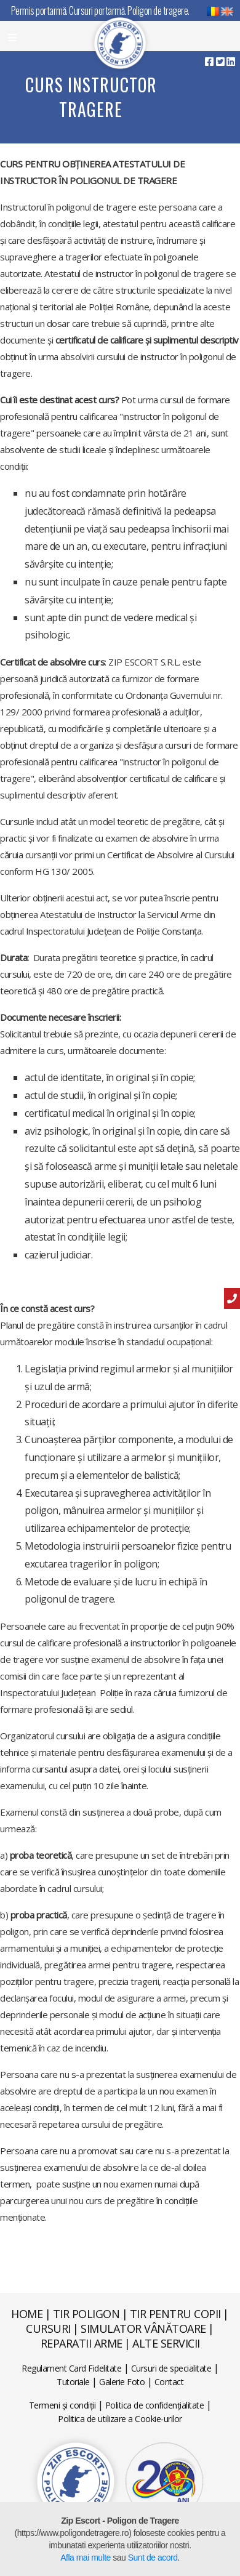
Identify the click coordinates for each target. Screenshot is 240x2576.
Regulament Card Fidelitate (71, 2368)
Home (26, 2313)
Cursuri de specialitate (171, 2368)
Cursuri (48, 2328)
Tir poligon (86, 2313)
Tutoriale (73, 2382)
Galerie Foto (122, 2382)
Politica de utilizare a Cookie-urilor (120, 2419)
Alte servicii (166, 2343)
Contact (169, 2382)
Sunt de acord (153, 2557)
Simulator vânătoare (143, 2328)
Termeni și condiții (62, 2405)
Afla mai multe (85, 2557)
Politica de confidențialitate (154, 2405)
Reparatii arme (81, 2343)
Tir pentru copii (175, 2313)
